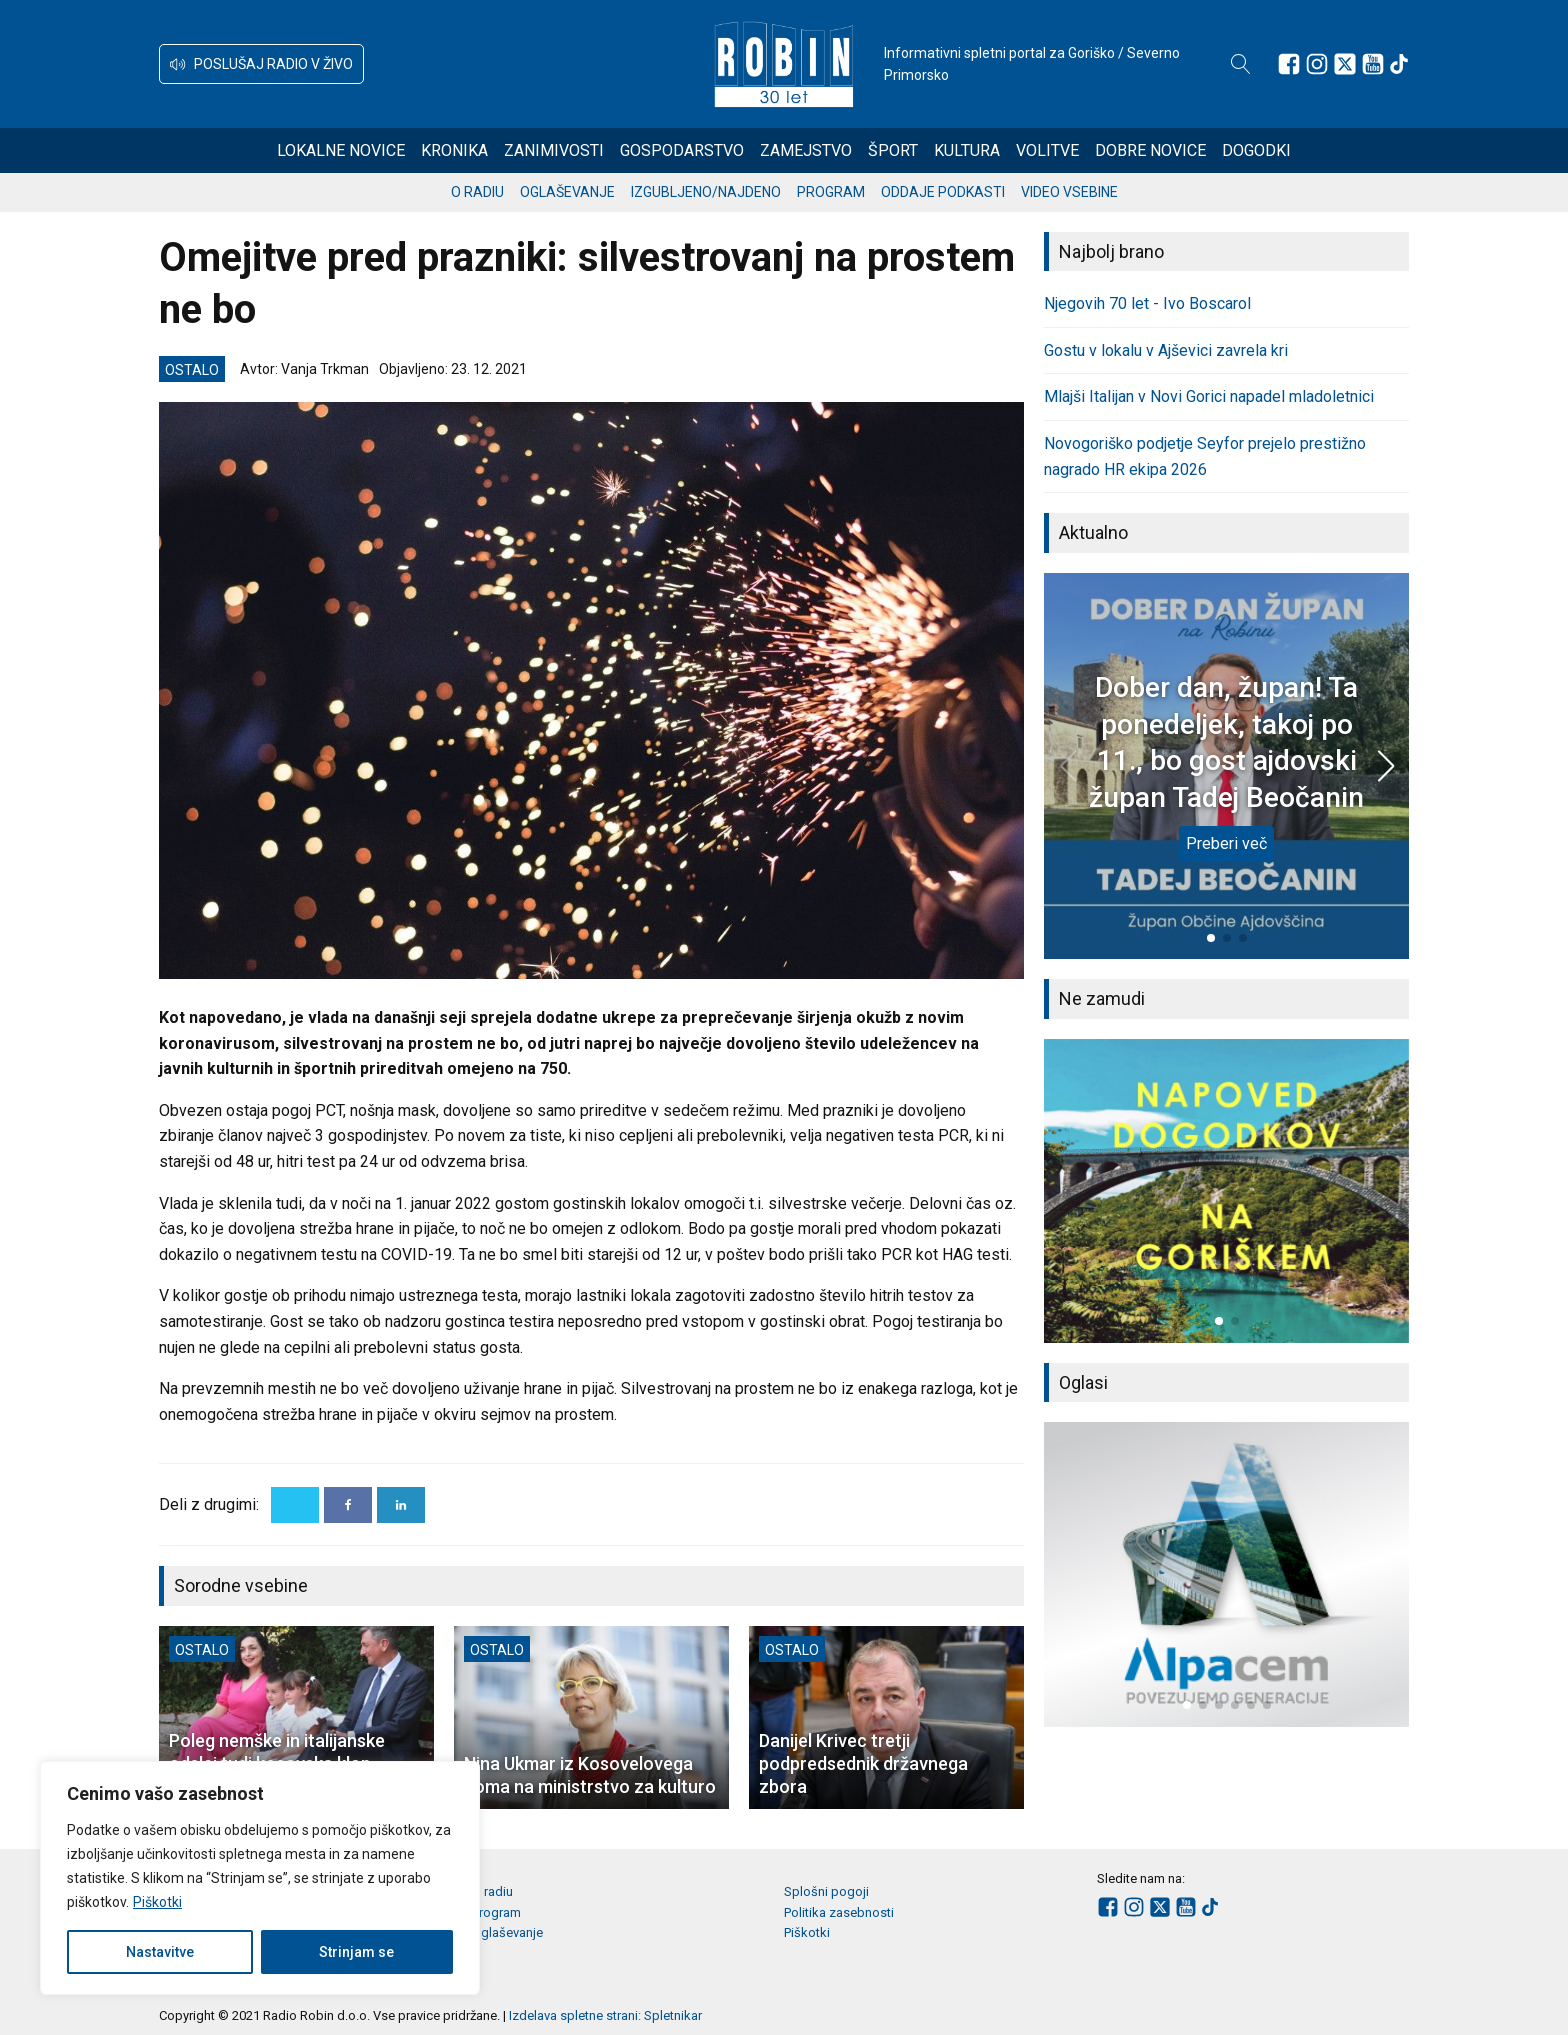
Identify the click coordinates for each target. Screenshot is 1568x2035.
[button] (261, 64)
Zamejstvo (806, 150)
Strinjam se (356, 1952)
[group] (1226, 1191)
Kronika (454, 150)
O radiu (477, 192)
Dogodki (1256, 150)
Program (831, 192)
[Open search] (1241, 64)
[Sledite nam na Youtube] (1373, 64)
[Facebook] (348, 1505)
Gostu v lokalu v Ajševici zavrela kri (1166, 350)
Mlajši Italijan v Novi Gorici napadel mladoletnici (1209, 396)
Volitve (1047, 150)
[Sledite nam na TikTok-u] (1399, 64)
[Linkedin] (401, 1505)
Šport (893, 150)
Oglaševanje (567, 192)
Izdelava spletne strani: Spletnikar (605, 2015)
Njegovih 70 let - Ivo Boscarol (1147, 303)
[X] (295, 1505)
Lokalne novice (341, 150)
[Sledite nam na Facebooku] (1289, 64)
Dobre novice (1150, 150)
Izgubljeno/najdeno (706, 192)
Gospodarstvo (682, 150)
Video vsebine (1069, 192)
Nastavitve (160, 1952)
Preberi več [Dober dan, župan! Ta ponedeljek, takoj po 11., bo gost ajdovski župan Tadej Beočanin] (1226, 843)
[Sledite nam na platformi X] (1345, 64)
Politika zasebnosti (839, 1912)
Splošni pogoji (826, 1891)
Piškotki (157, 1902)
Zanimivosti (554, 150)
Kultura (967, 150)
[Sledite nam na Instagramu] (1317, 64)
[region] (260, 1878)
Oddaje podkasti (943, 192)
